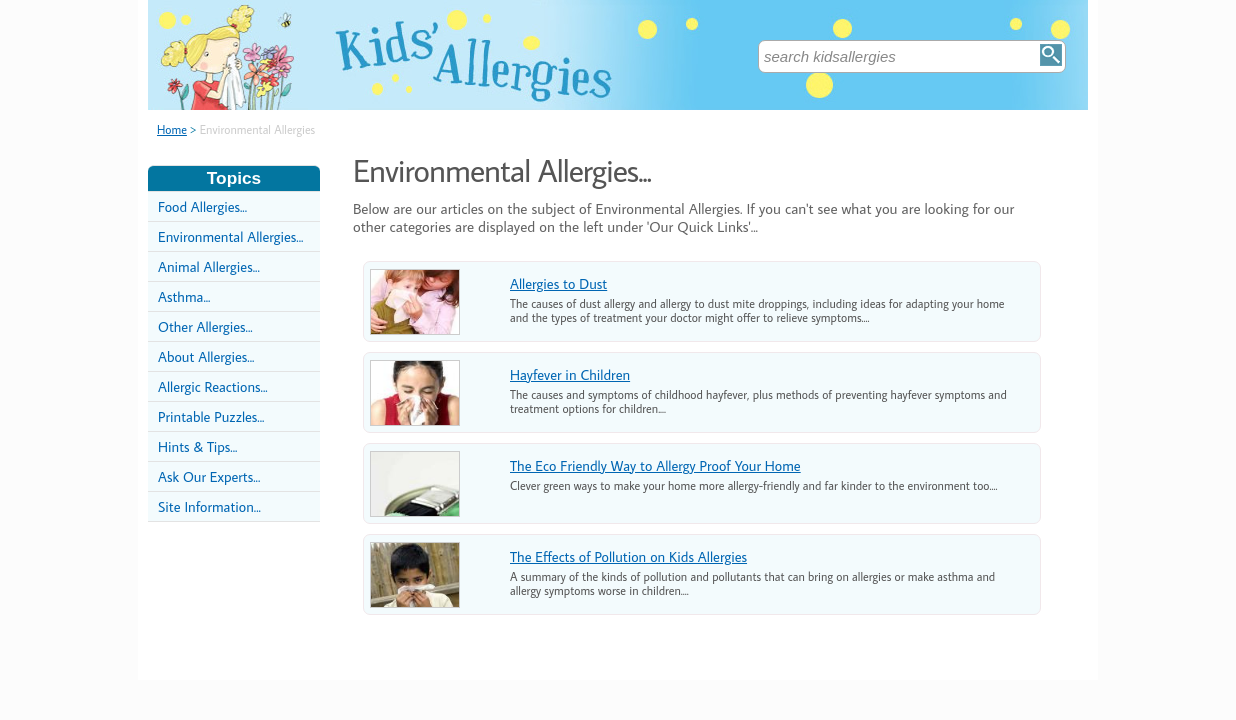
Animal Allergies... (209, 266)
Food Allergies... (202, 206)
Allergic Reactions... (213, 386)
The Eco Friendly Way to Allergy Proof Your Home (655, 465)
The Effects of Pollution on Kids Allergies (628, 556)
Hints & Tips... (197, 446)
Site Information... (209, 506)
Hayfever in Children (570, 374)
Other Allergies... (205, 326)
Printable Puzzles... (211, 416)
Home (172, 129)
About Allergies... (206, 356)
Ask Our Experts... (209, 476)
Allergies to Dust (558, 283)
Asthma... (184, 296)
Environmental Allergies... (230, 236)
